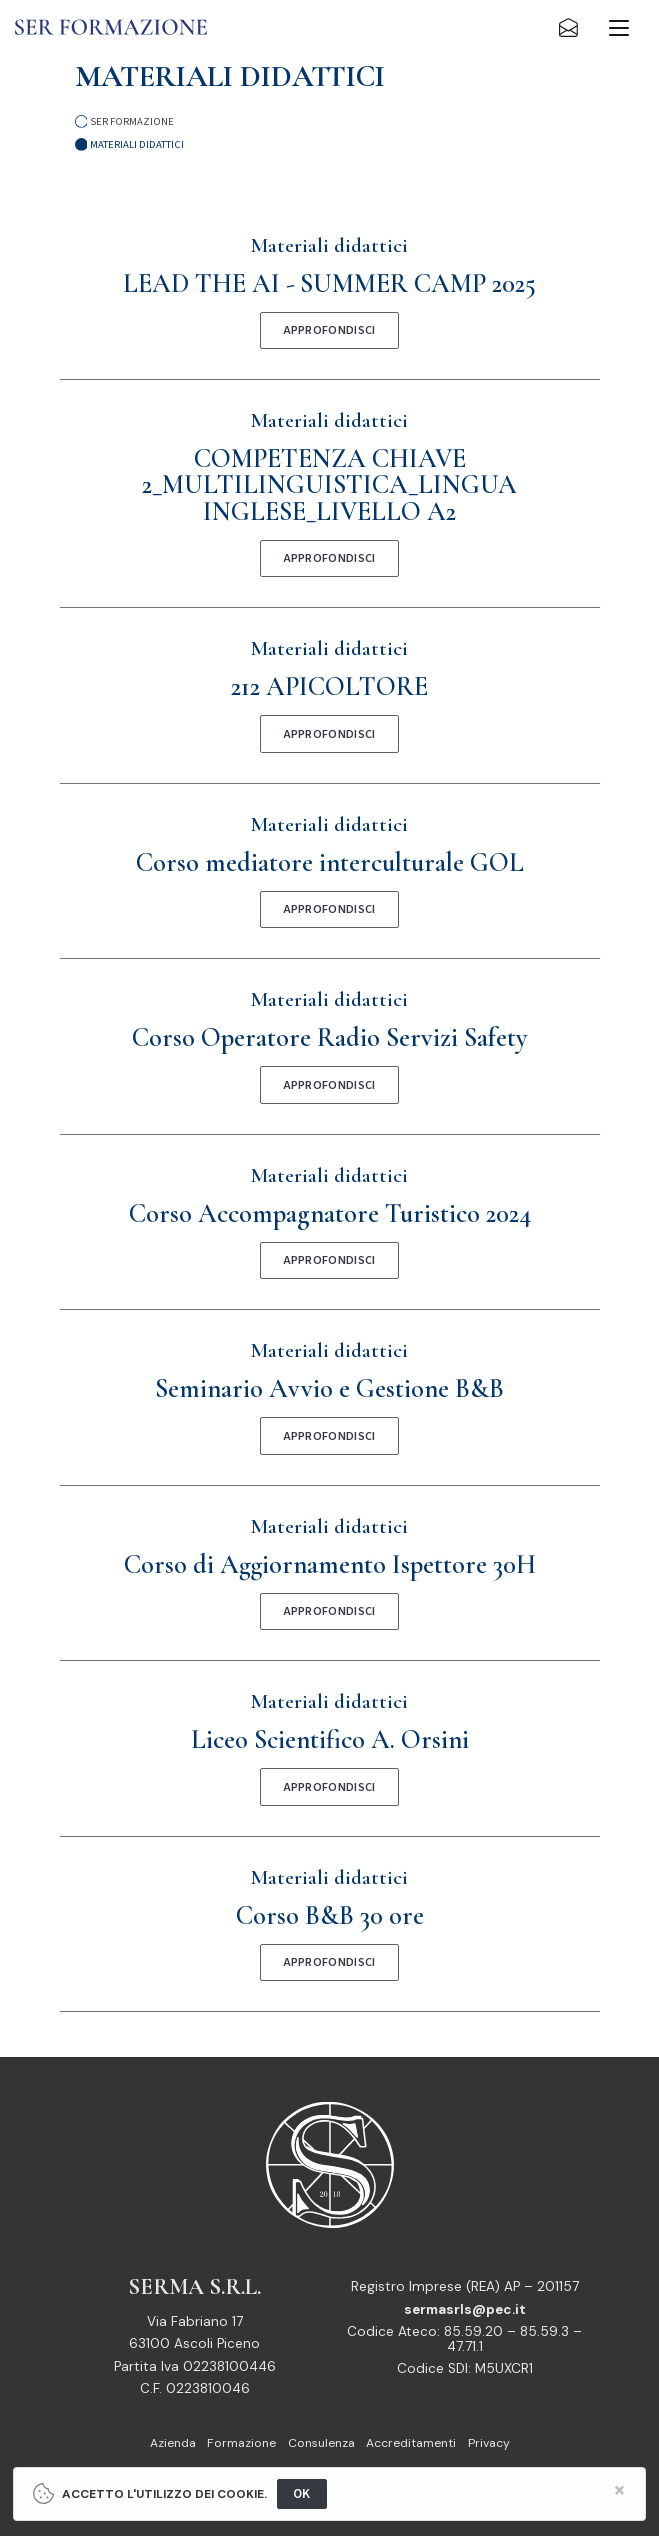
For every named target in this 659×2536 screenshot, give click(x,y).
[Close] (619, 2490)
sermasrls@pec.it (465, 2309)
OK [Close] (302, 2493)
